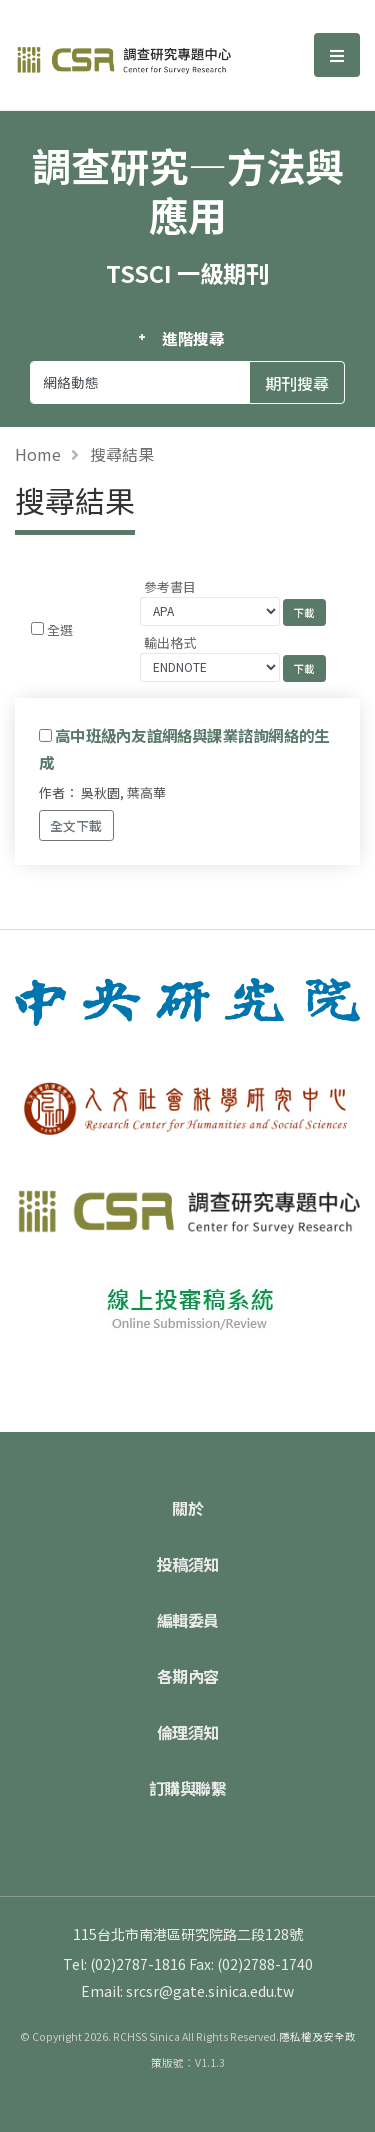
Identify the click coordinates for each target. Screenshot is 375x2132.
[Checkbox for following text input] (37, 628)
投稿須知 (188, 1564)
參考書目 (170, 586)
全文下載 (76, 825)
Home (38, 454)
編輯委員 (188, 1620)
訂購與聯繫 (188, 1788)
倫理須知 (188, 1732)
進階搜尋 (193, 338)
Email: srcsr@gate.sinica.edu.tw (187, 1991)
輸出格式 (170, 642)
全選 (60, 629)
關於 (187, 1508)
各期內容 (188, 1676)
